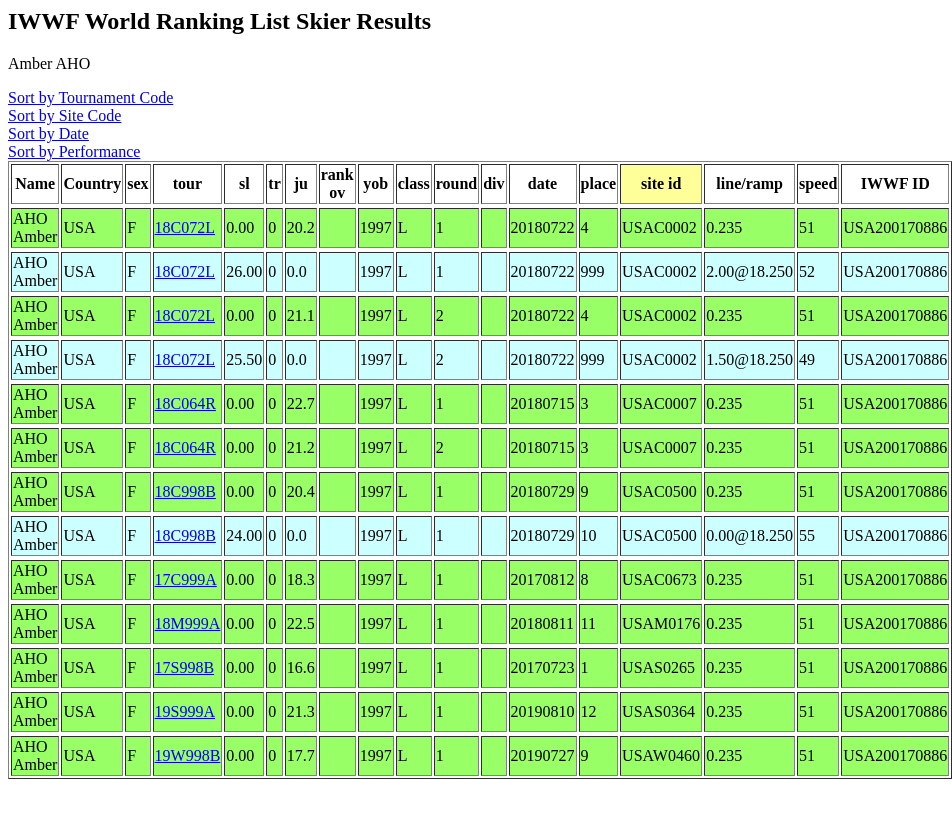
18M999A (188, 623)
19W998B (188, 755)
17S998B (185, 667)
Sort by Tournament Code (90, 97)
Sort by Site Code (64, 115)
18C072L (185, 227)
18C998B (185, 491)
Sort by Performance (74, 151)
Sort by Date (48, 133)
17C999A (186, 579)
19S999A (185, 711)
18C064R (185, 403)
